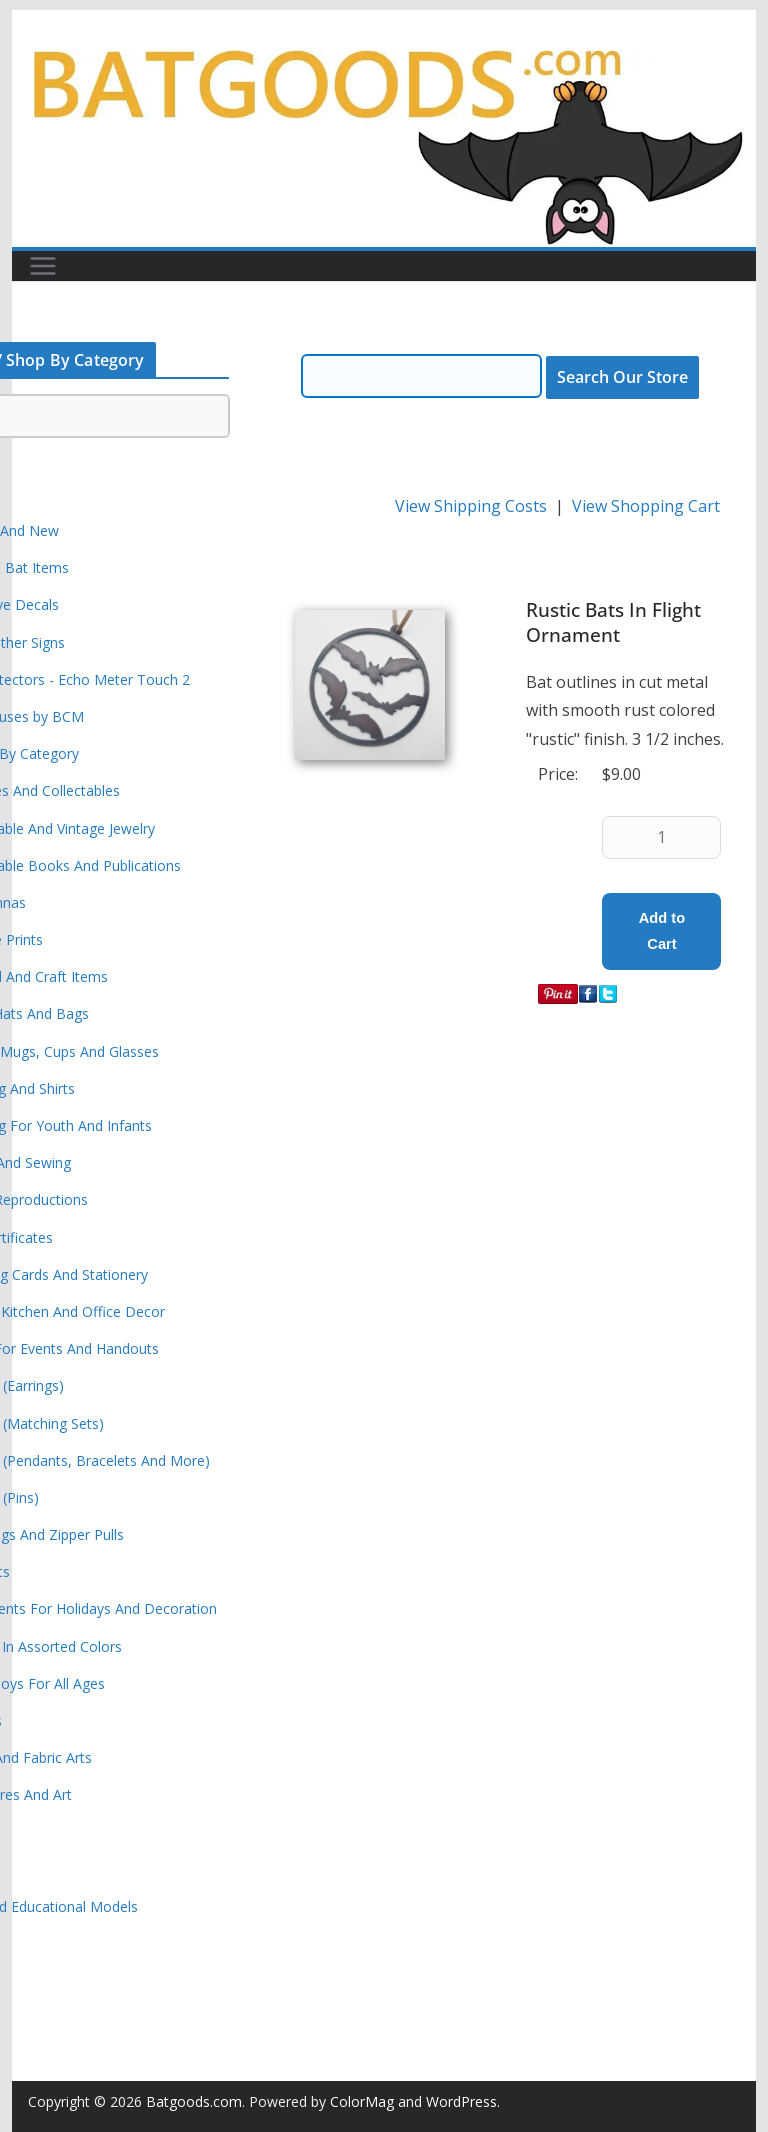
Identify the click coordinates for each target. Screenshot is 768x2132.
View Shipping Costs (471, 506)
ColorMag (362, 2101)
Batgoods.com (194, 2101)
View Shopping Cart (646, 506)
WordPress (461, 2101)
